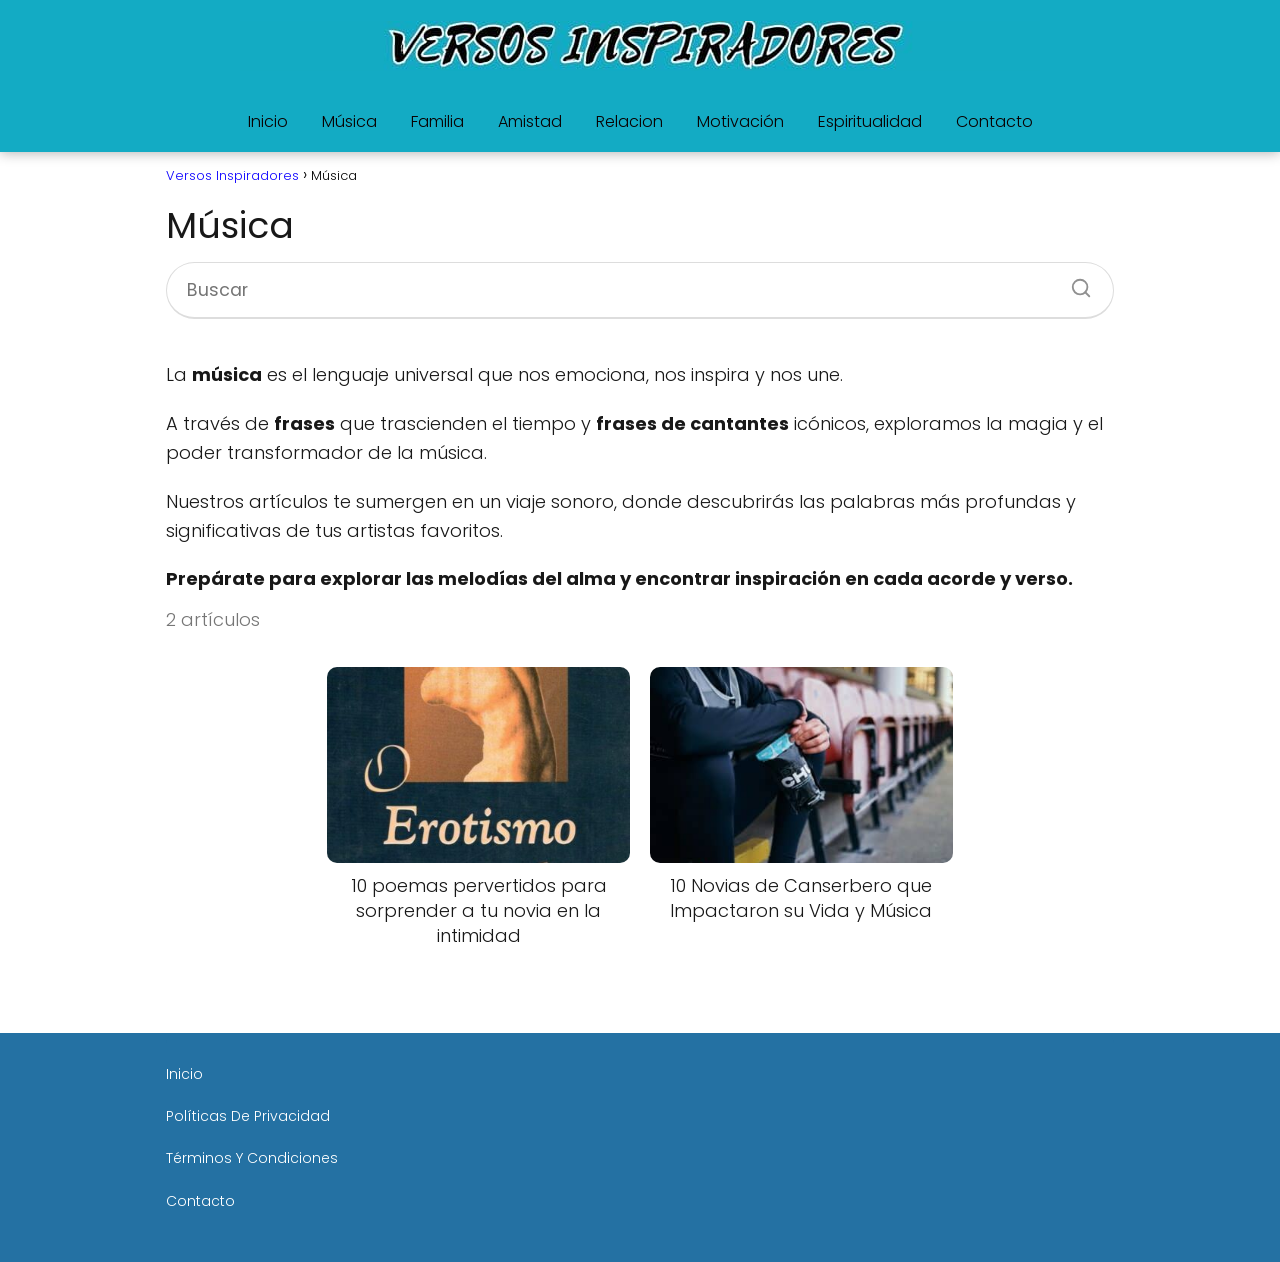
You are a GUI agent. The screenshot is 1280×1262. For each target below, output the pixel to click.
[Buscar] (1074, 282)
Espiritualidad (870, 121)
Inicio (268, 121)
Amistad (530, 121)
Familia (437, 121)
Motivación (740, 121)
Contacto (994, 121)
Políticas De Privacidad (248, 1116)
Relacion (629, 121)
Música (349, 121)
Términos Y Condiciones (252, 1158)
